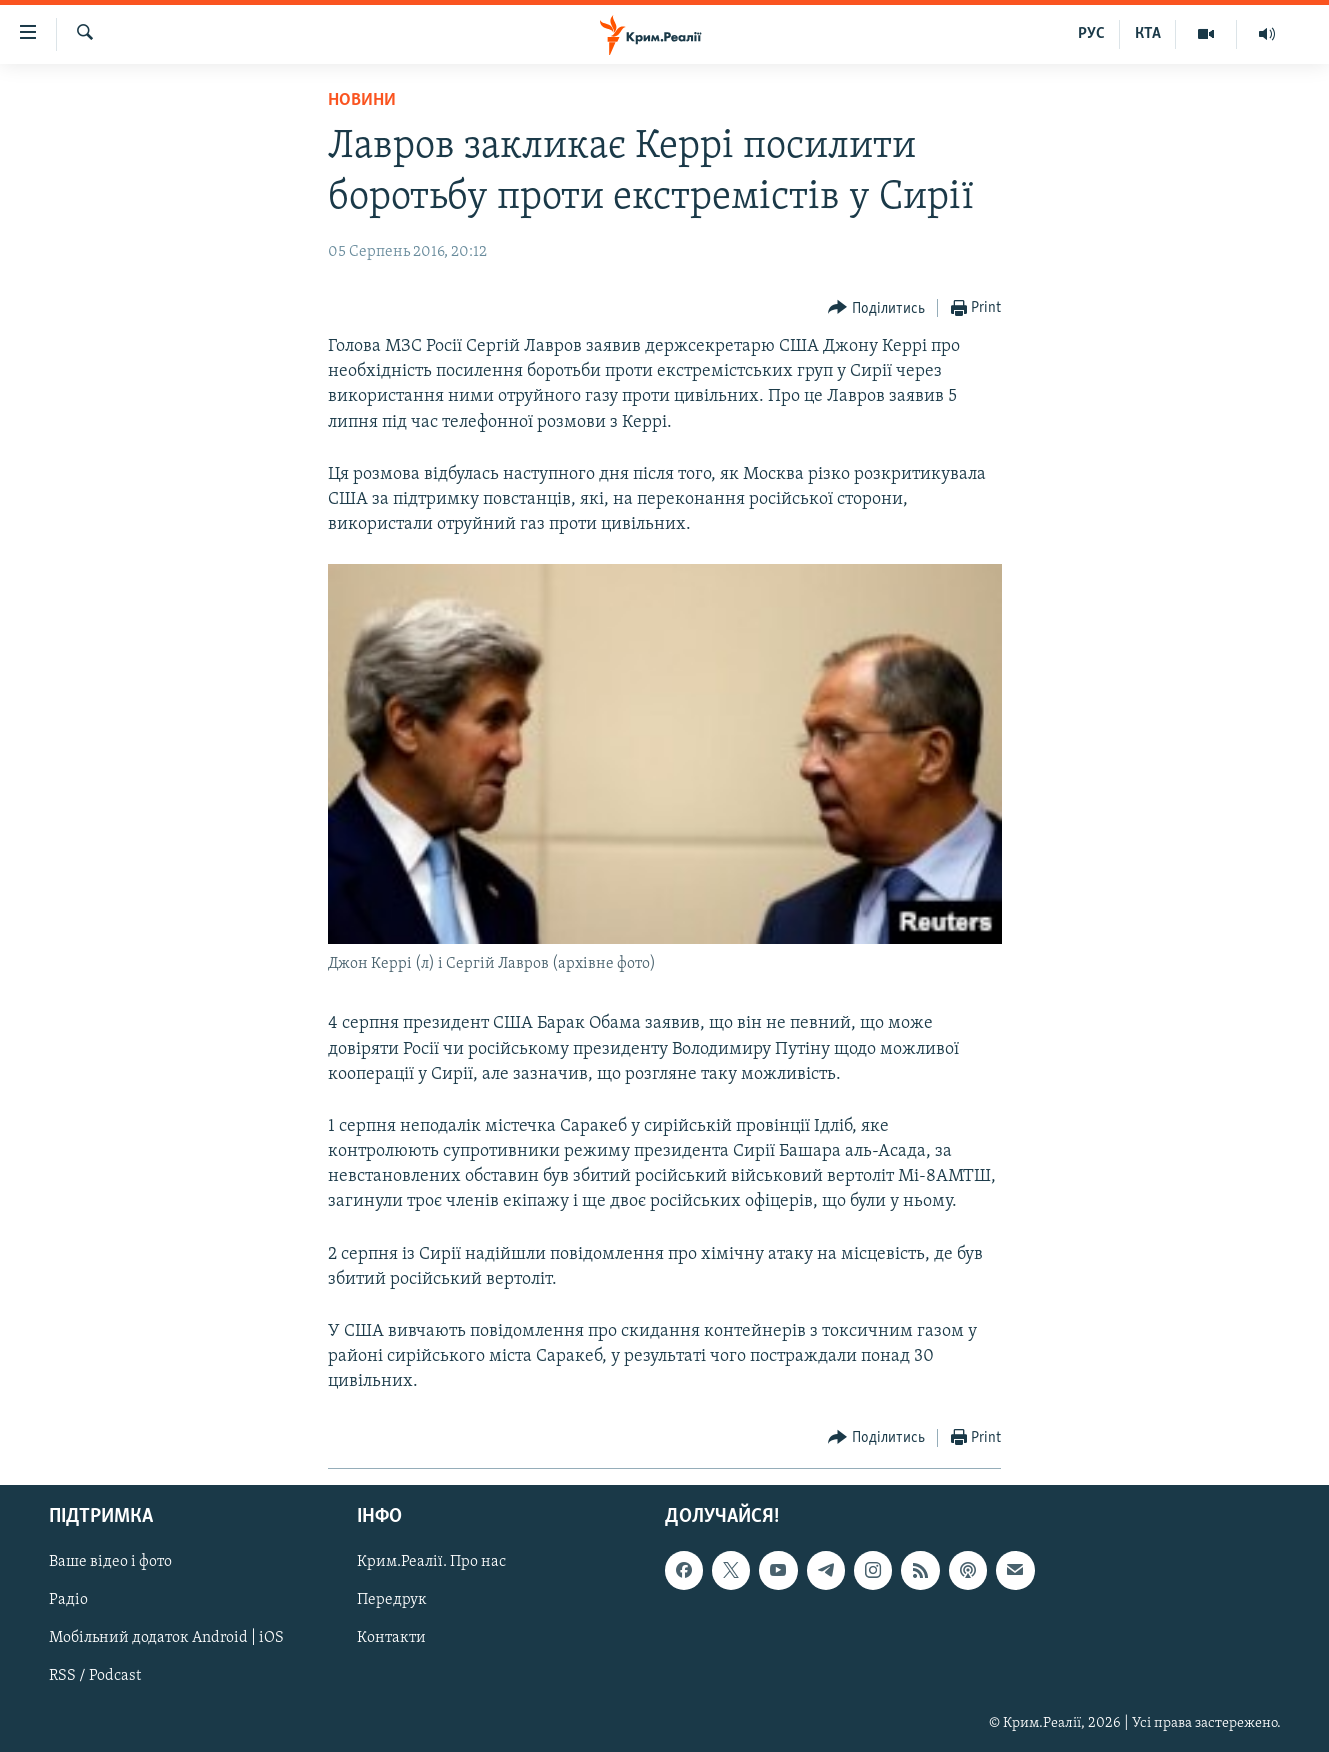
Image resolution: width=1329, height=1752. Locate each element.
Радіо (68, 1600)
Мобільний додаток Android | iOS (166, 1638)
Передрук (392, 1600)
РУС (1091, 34)
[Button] (876, 308)
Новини (362, 100)
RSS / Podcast (95, 1676)
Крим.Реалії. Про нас (431, 1562)
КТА (1148, 34)
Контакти (391, 1638)
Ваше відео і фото (110, 1562)
